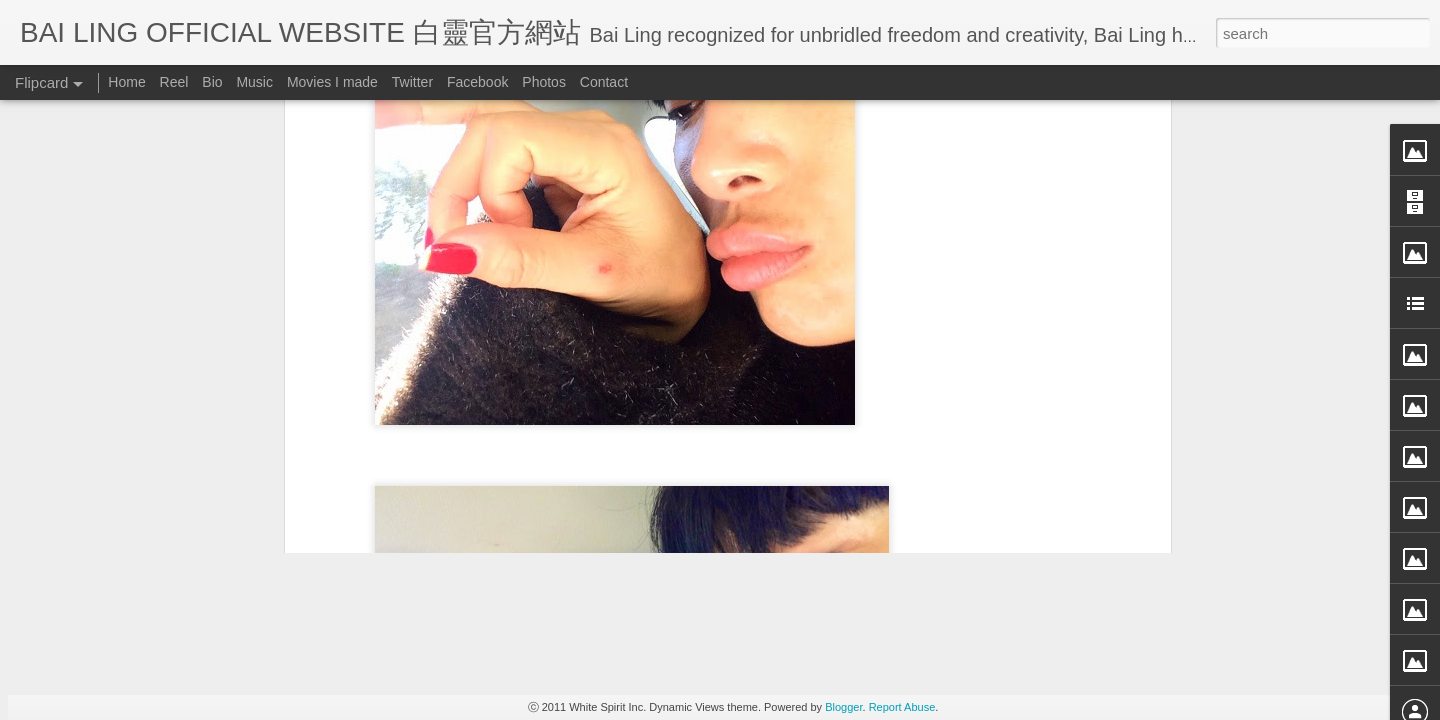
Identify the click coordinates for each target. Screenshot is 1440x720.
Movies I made (332, 82)
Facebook (477, 82)
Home (126, 82)
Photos (544, 82)
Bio (212, 82)
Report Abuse (902, 707)
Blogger (843, 707)
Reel (174, 82)
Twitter (412, 82)
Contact (604, 82)
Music (254, 82)
